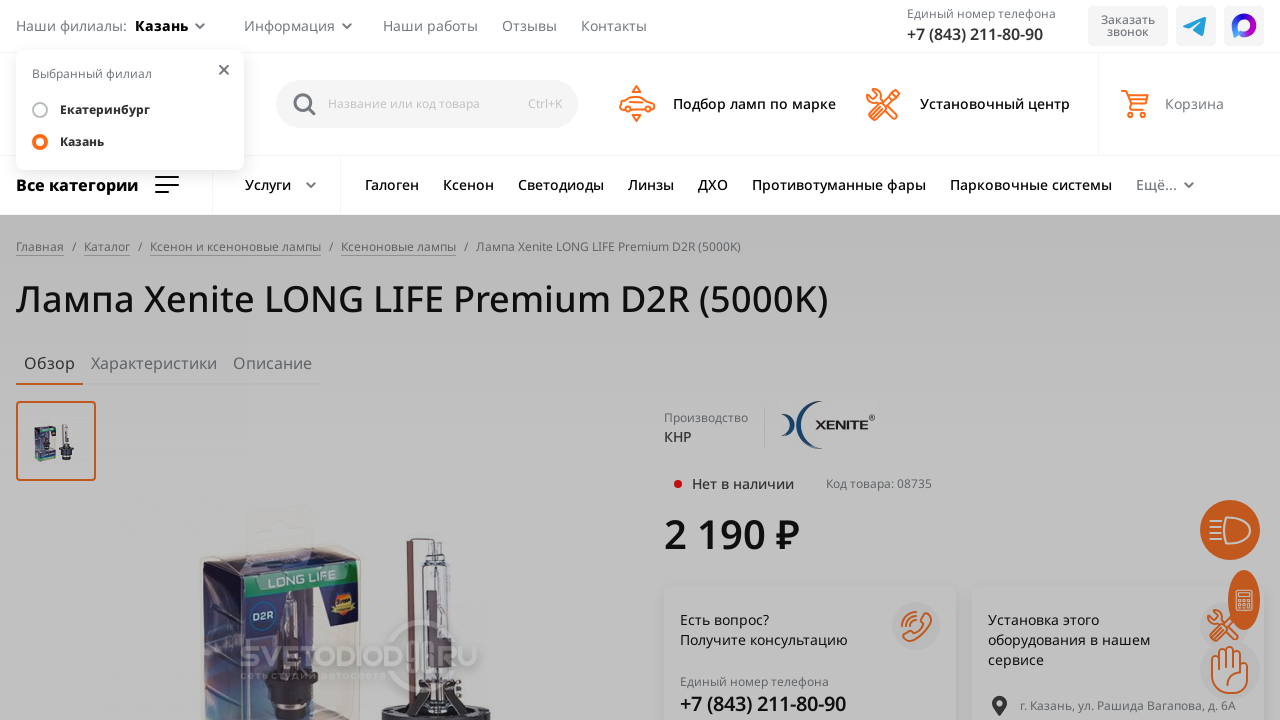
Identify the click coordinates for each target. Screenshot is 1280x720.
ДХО (713, 184)
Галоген (392, 184)
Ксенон (468, 184)
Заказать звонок (1128, 25)
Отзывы (529, 25)
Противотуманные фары (839, 184)
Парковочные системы (1031, 184)
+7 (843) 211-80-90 (975, 34)
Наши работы (430, 25)
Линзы (651, 184)
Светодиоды (561, 184)
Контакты (614, 25)
